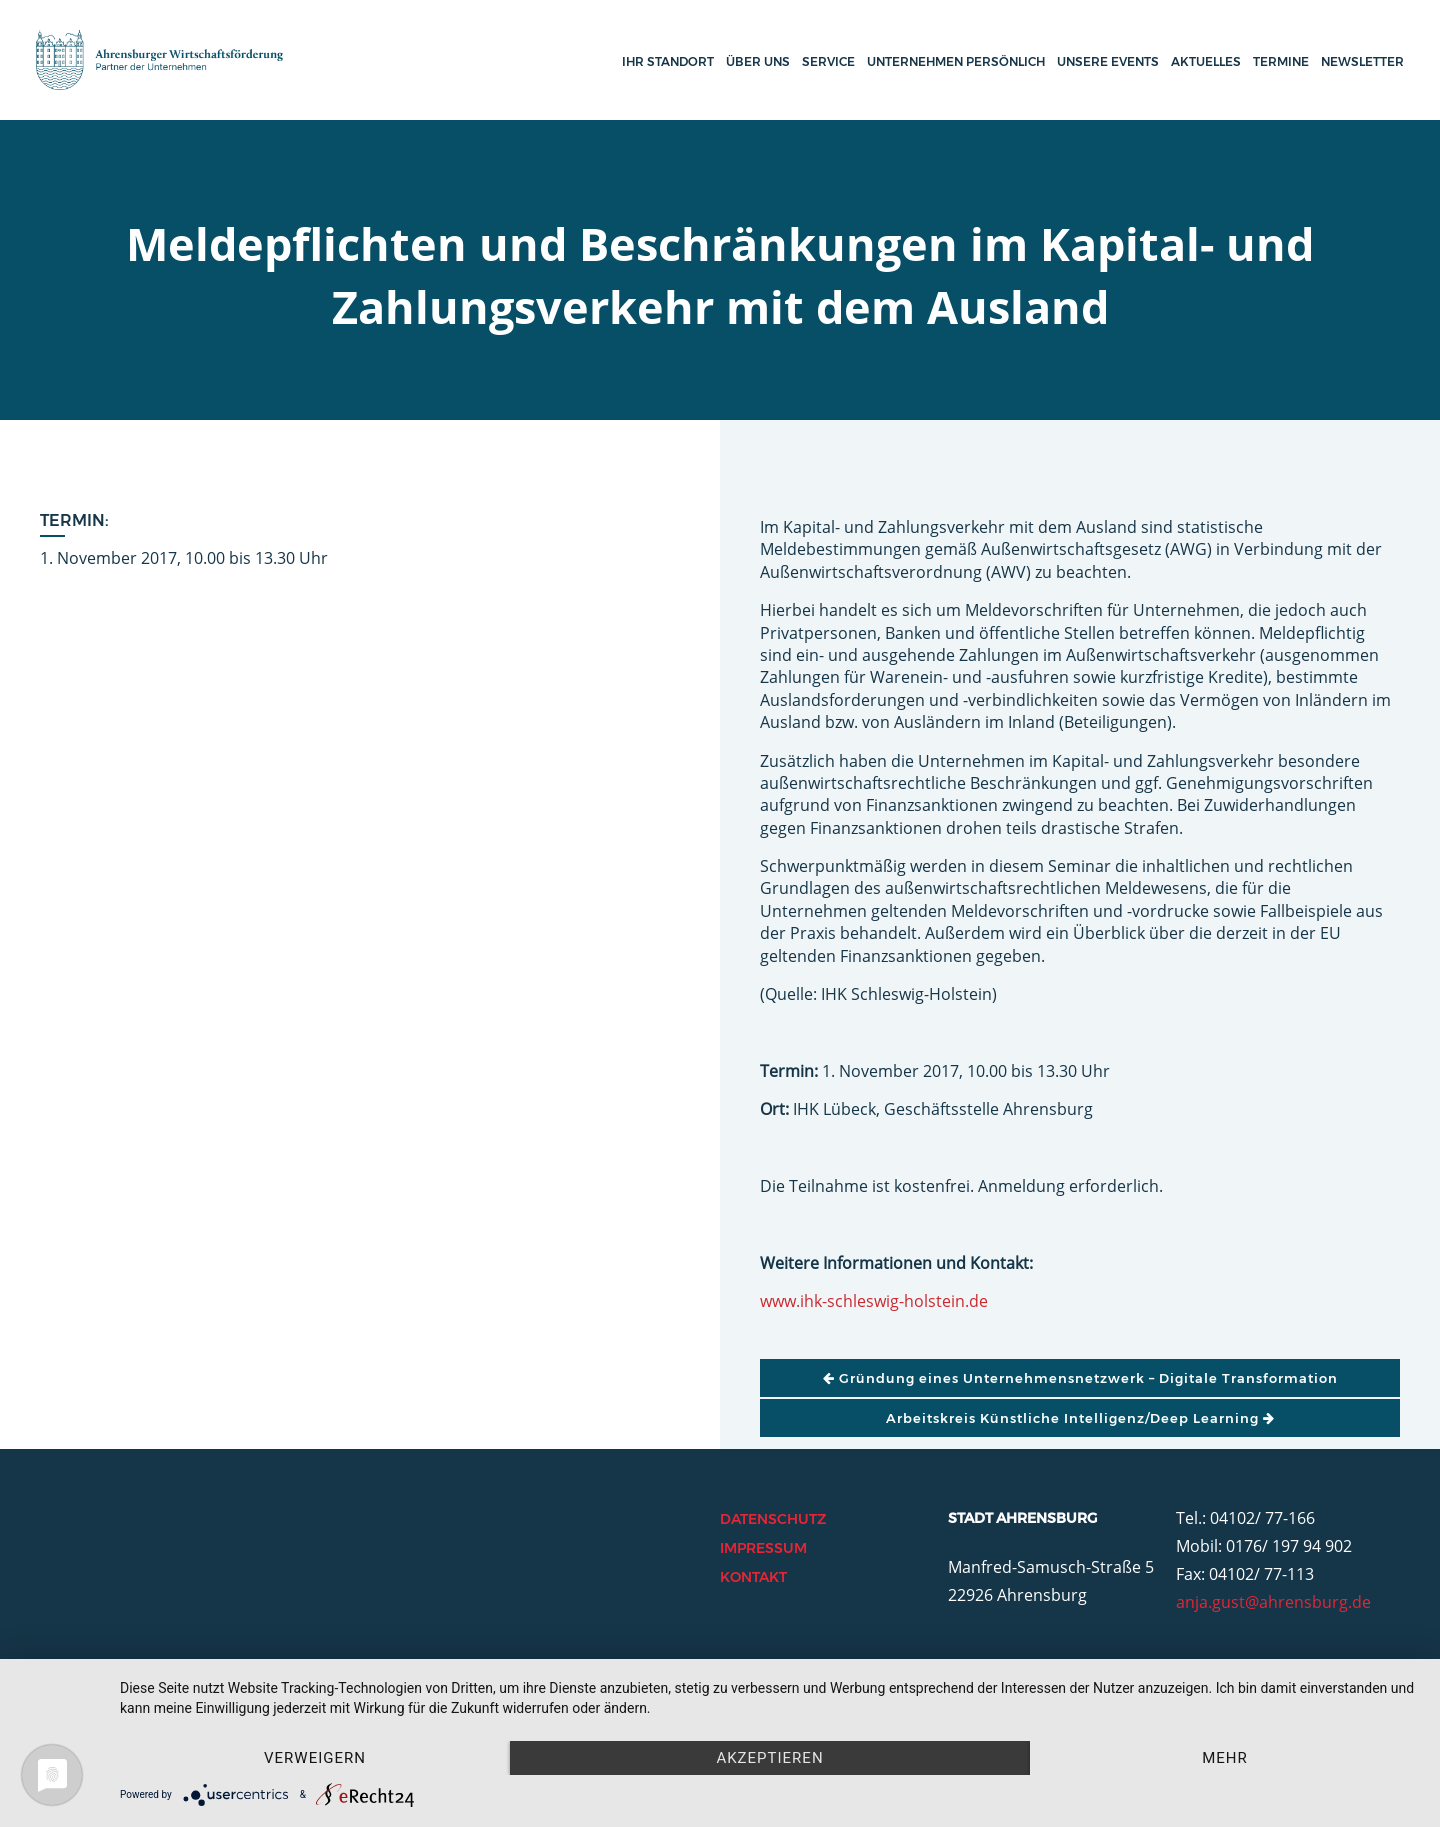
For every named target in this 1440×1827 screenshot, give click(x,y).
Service (828, 61)
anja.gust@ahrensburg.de (1273, 1602)
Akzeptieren (769, 1758)
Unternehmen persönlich (956, 61)
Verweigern (315, 1758)
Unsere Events (1108, 61)
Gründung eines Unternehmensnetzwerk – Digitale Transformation (1080, 1378)
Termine (1281, 61)
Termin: (74, 520)
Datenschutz (773, 1519)
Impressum (763, 1548)
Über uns (758, 61)
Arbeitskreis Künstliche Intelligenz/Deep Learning (1080, 1418)
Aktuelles (1206, 61)
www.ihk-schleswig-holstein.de (874, 1301)
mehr (1225, 1758)
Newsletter (1362, 61)
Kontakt (753, 1577)
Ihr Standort (668, 61)
